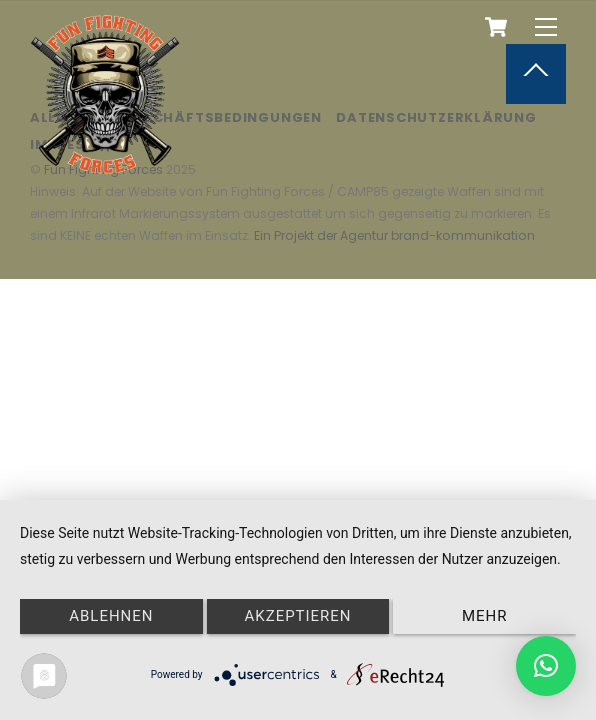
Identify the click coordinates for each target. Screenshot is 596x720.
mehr (484, 616)
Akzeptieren (298, 616)
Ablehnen (111, 616)
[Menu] (546, 27)
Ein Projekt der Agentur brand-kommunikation (394, 235)
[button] (546, 666)
